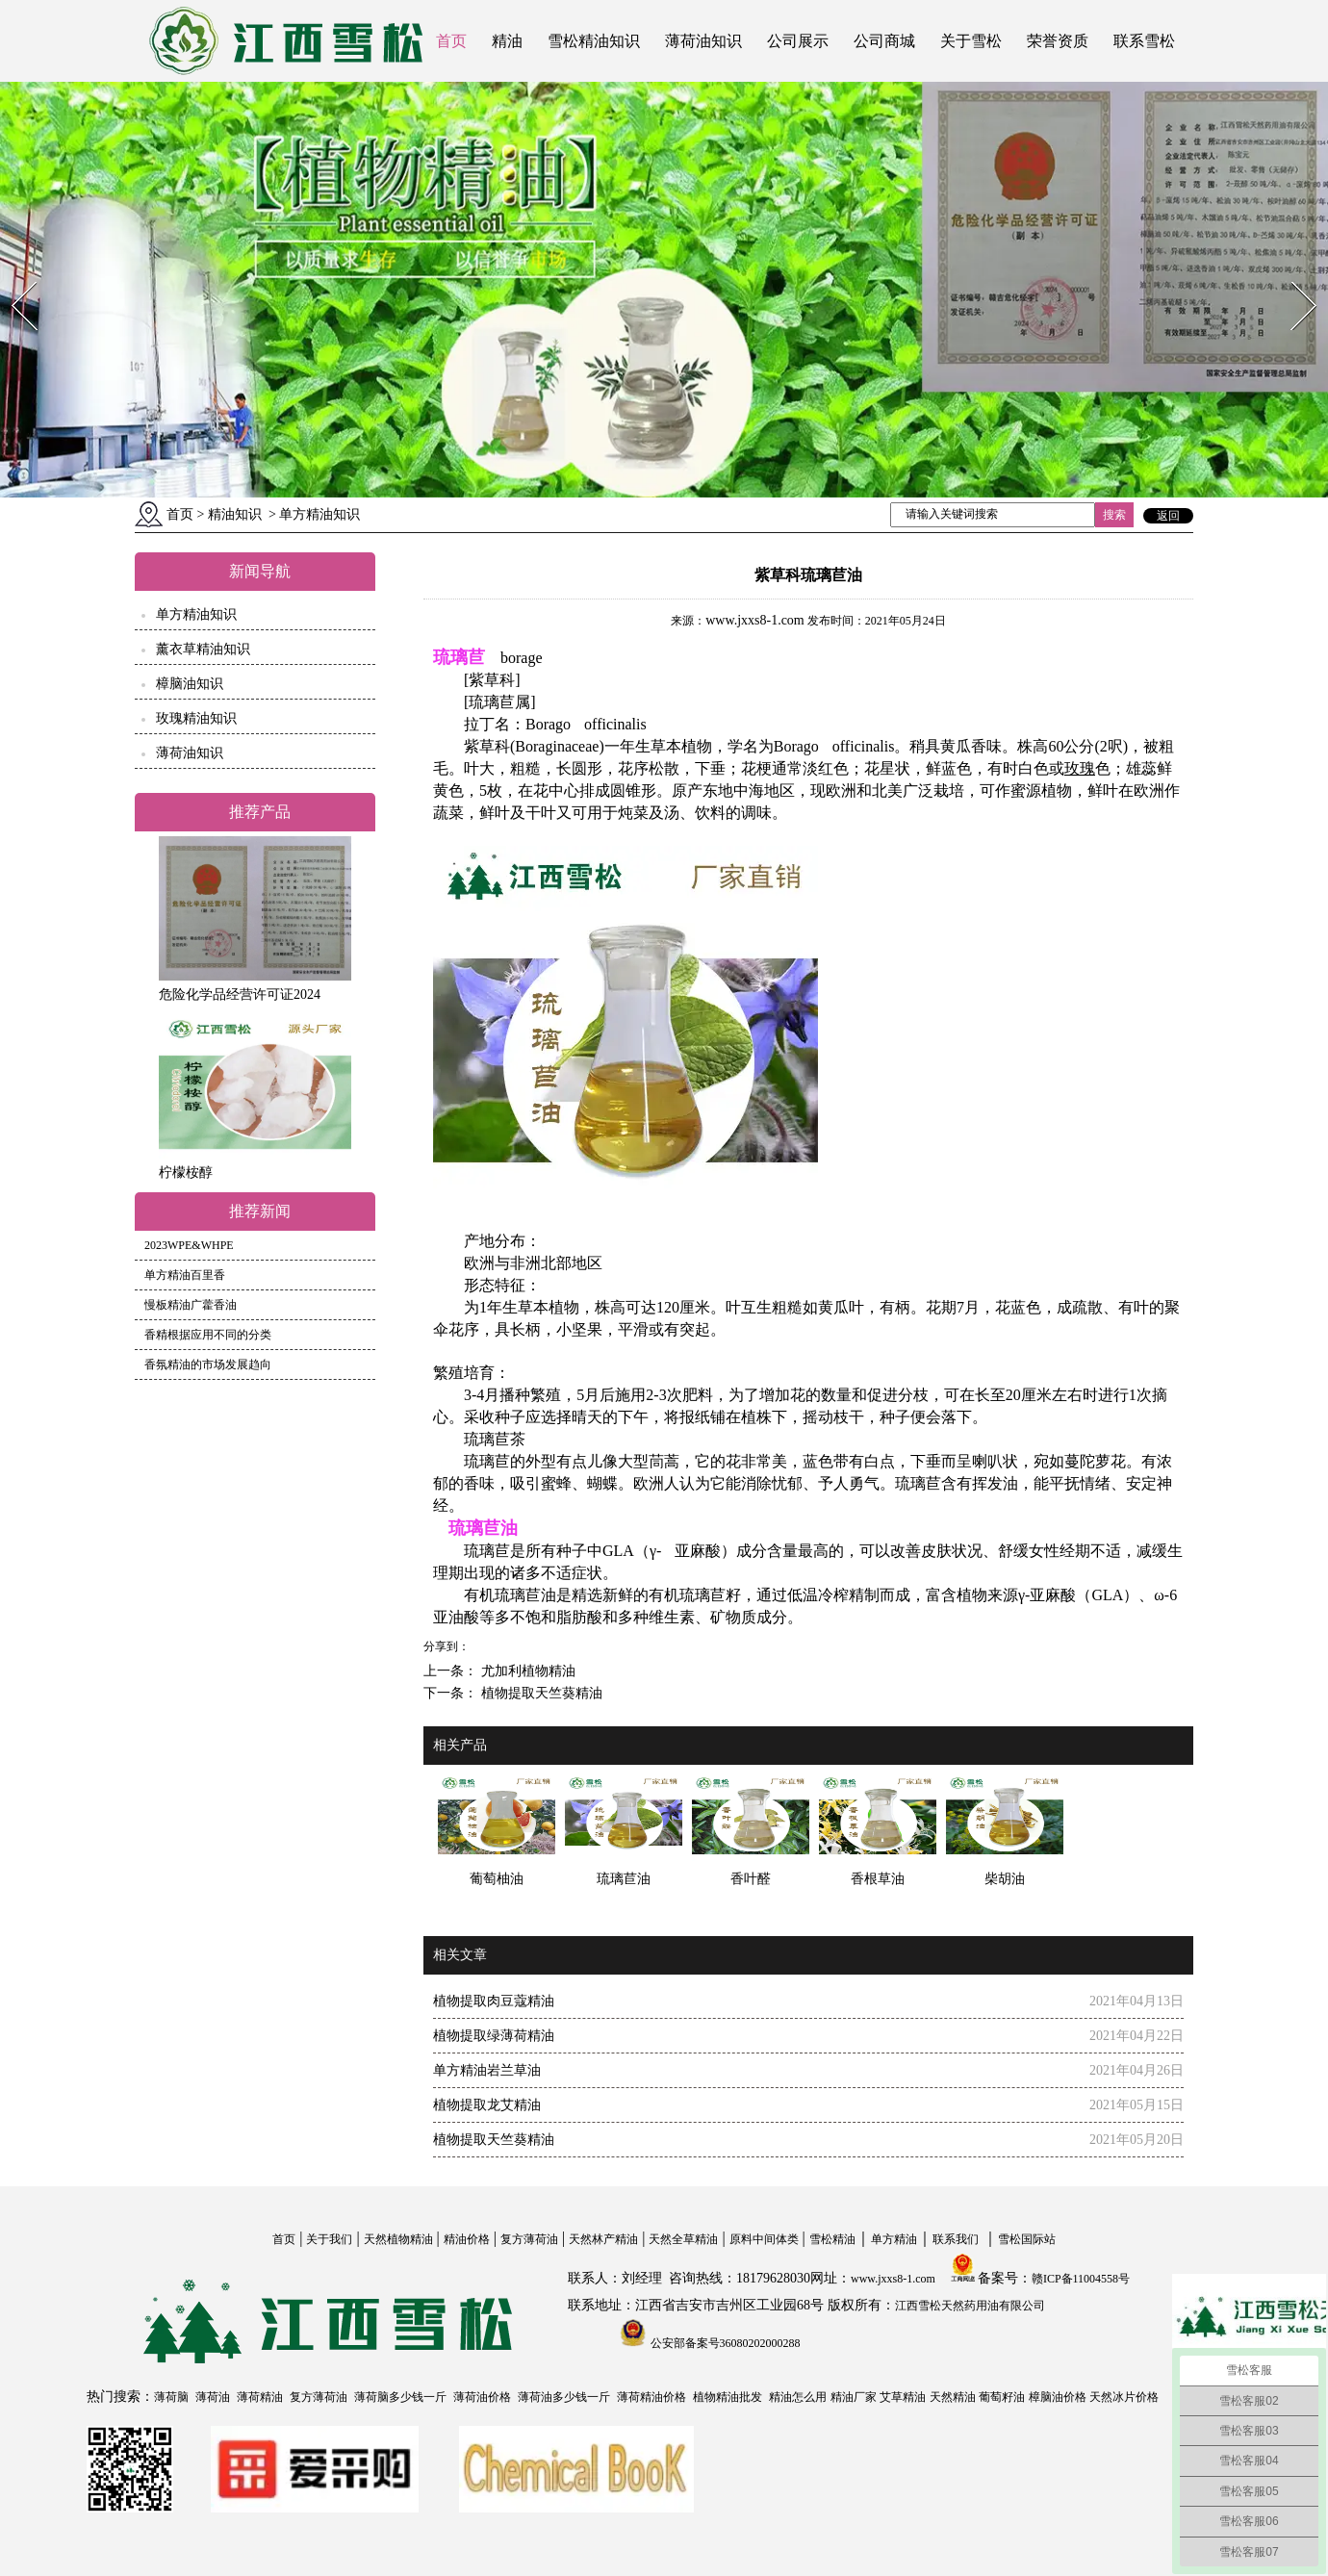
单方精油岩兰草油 (487, 2070)
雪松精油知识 (594, 41)
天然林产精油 (603, 2239)
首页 (451, 41)
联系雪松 (1144, 41)
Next (1293, 275)
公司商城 (884, 41)
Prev (12, 275)
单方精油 (894, 2239)
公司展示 (798, 41)
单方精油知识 (196, 614)
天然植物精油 (398, 2239)
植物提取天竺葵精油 (539, 1693)
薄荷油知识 (703, 41)
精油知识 (235, 514)
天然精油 (953, 2397)
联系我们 (955, 2239)
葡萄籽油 (1002, 2397)
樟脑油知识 (189, 683)
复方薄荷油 (529, 2239)
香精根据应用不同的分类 (207, 1334)
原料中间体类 (764, 2239)
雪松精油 (832, 2239)
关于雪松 (971, 41)
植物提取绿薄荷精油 (493, 2035)
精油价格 (467, 2239)
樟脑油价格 (1057, 2397)
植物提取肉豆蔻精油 (493, 2001)
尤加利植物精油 (526, 1671)
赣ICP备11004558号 (1081, 2278)
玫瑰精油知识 (196, 718)
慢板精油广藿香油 (190, 1305)
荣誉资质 (1057, 41)
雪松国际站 (1027, 2239)
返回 (1168, 516)
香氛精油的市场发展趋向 (207, 1364)
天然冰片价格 (1124, 2397)
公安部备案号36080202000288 (724, 2343)
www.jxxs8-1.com (754, 620)
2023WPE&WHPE (189, 1245)
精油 (507, 41)
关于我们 (329, 2239)
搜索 (1114, 515)
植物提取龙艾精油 (487, 2105)
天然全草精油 (683, 2239)
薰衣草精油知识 (203, 649)
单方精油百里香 (184, 1275)
